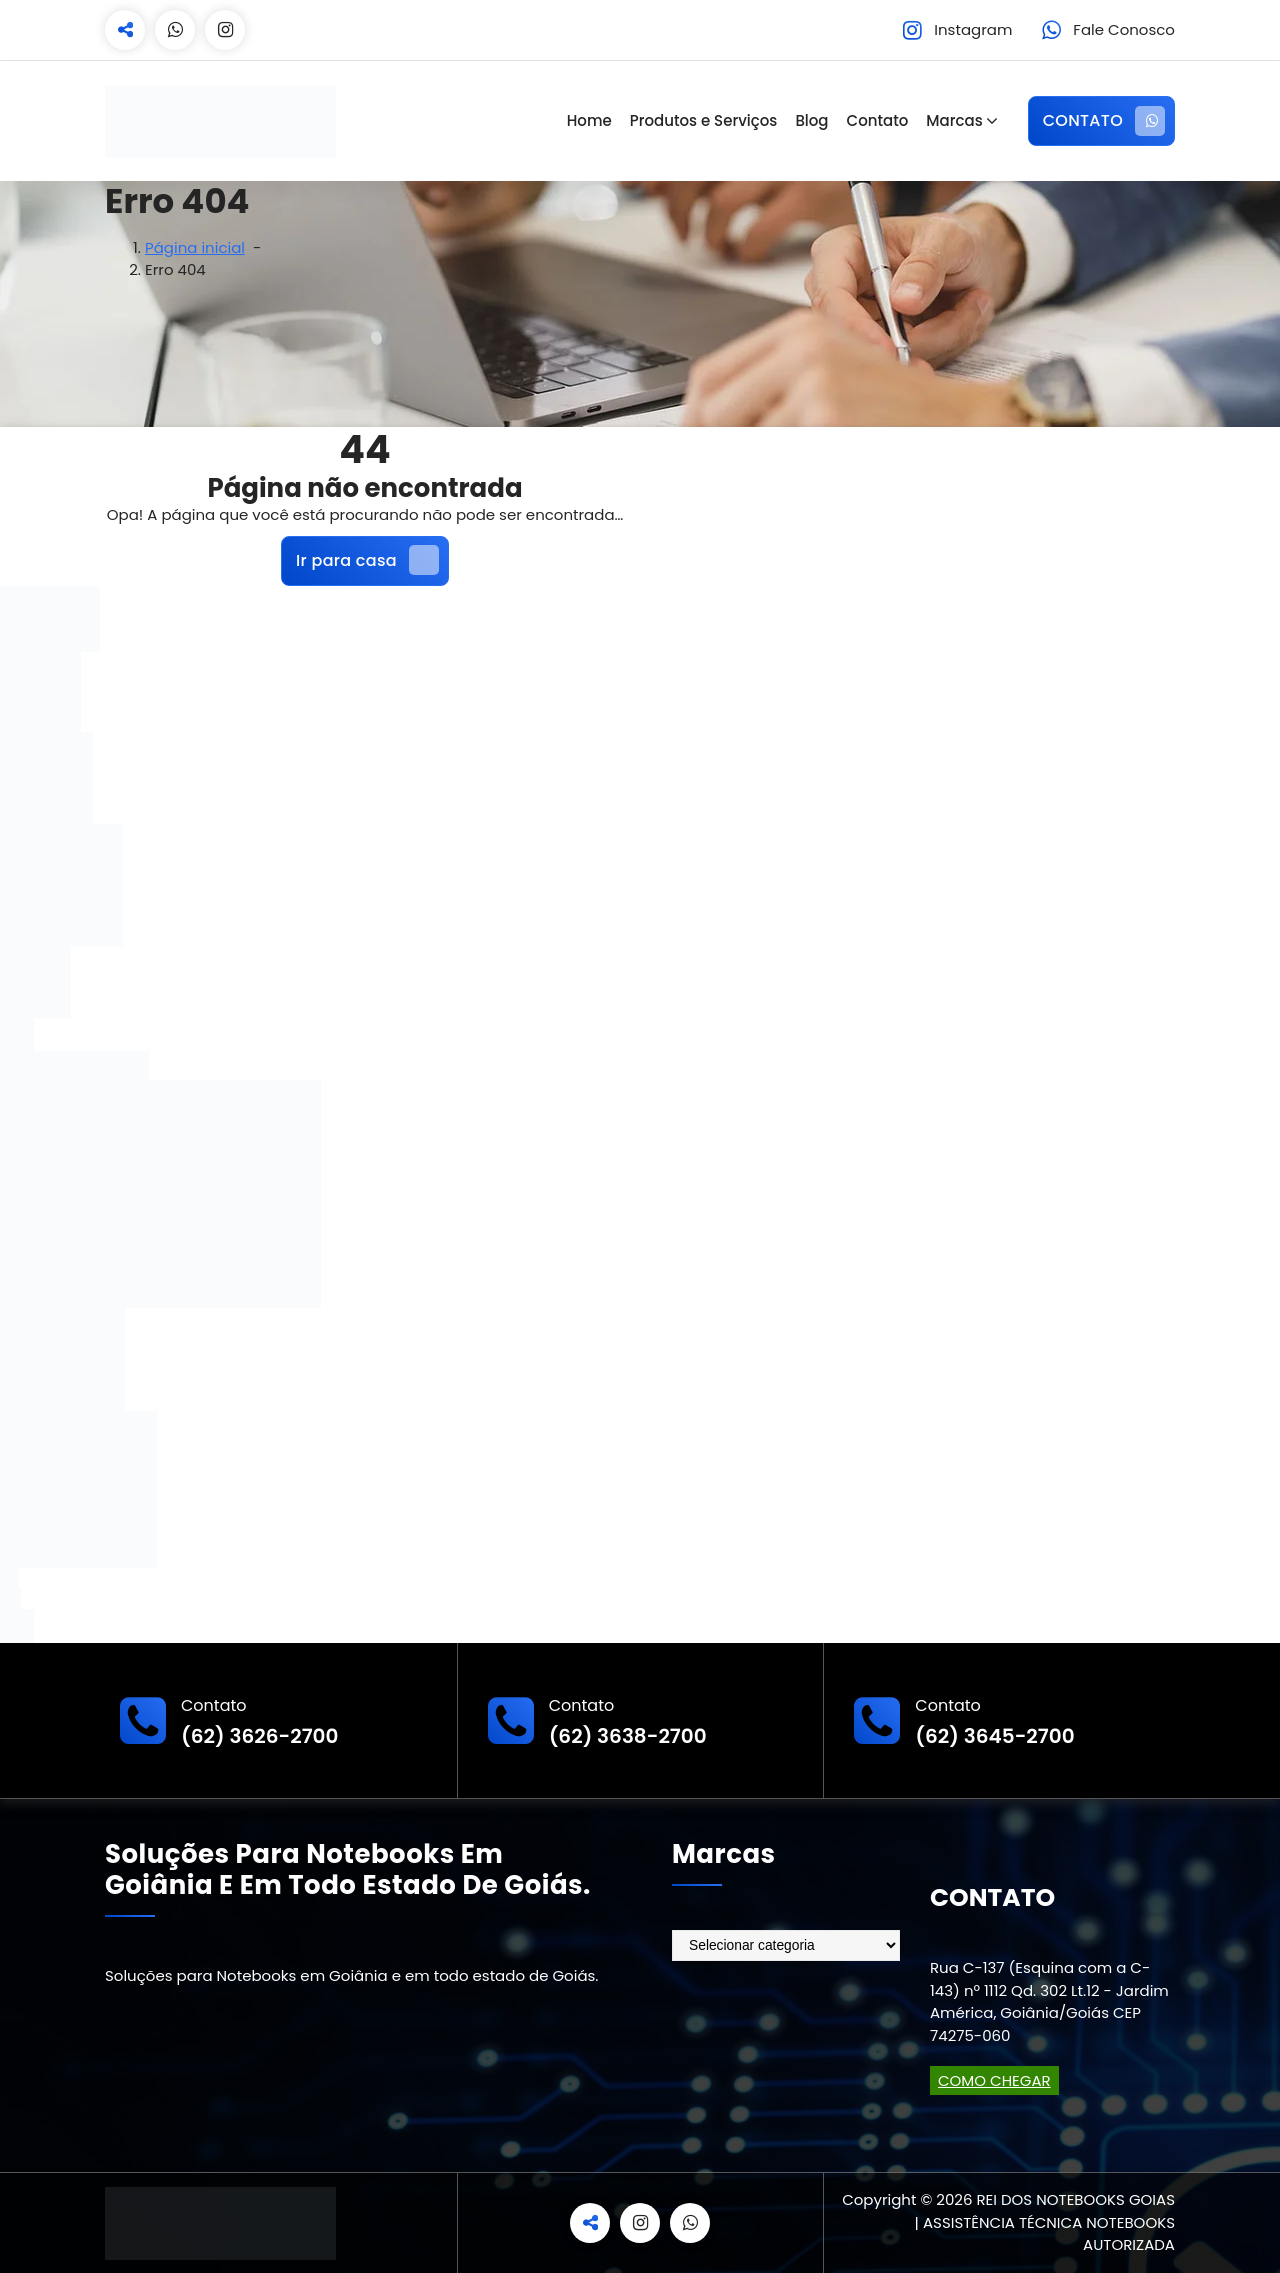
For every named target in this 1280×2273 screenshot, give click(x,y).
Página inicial (195, 247)
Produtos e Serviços (704, 120)
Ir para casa (367, 560)
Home (589, 120)
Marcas (954, 120)
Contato (878, 120)
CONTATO (1104, 121)
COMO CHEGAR (994, 2080)
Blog (811, 120)
